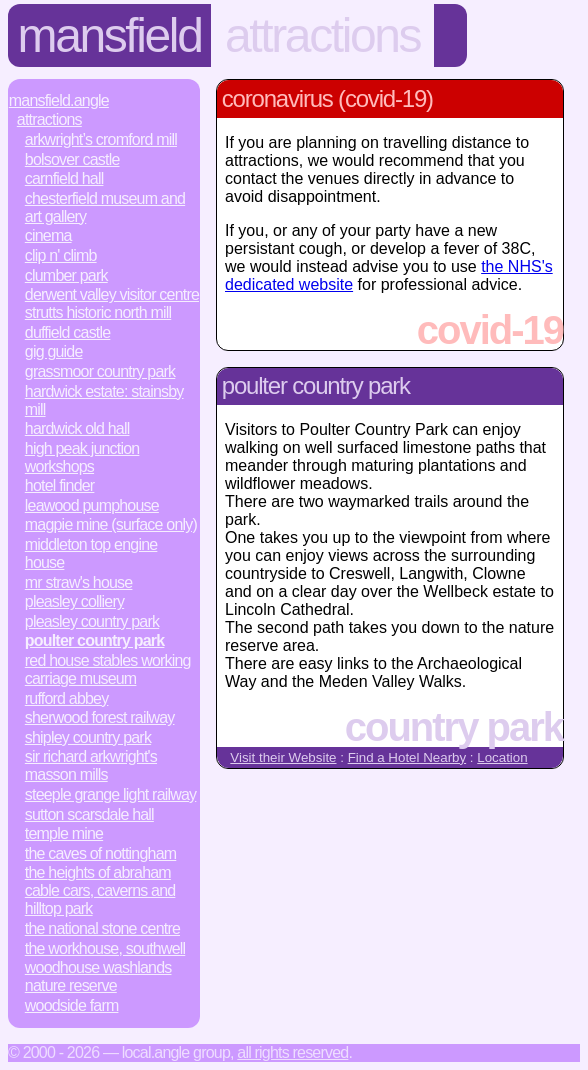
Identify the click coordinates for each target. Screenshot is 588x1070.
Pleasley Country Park (92, 621)
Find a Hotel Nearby (407, 757)
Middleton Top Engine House (91, 553)
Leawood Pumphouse (92, 505)
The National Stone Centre (102, 928)
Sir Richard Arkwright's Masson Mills (91, 765)
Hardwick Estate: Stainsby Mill (104, 400)
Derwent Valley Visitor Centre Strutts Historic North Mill (112, 303)
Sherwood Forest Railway (100, 717)
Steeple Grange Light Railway (111, 794)
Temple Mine (64, 833)
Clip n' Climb (61, 255)
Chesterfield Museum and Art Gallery (105, 207)
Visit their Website (283, 757)
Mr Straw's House (79, 582)
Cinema (48, 235)
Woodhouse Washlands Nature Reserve (98, 976)
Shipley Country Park (88, 737)
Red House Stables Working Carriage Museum (108, 669)
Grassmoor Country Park (100, 371)
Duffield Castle (68, 332)
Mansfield (110, 35)
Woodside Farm (72, 1005)
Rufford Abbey (67, 698)
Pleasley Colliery (74, 601)
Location (502, 757)
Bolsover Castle (72, 159)
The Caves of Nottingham (100, 853)
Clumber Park (66, 275)
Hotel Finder (60, 485)
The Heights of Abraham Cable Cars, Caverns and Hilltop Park (100, 890)
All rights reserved (292, 1052)
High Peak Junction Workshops (82, 457)
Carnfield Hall (64, 178)
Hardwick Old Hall (77, 428)
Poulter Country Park (95, 640)
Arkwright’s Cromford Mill (101, 139)
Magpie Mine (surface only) (111, 524)
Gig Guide (54, 351)
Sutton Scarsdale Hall (89, 814)
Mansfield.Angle (59, 100)
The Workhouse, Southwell (105, 948)
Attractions (322, 35)
